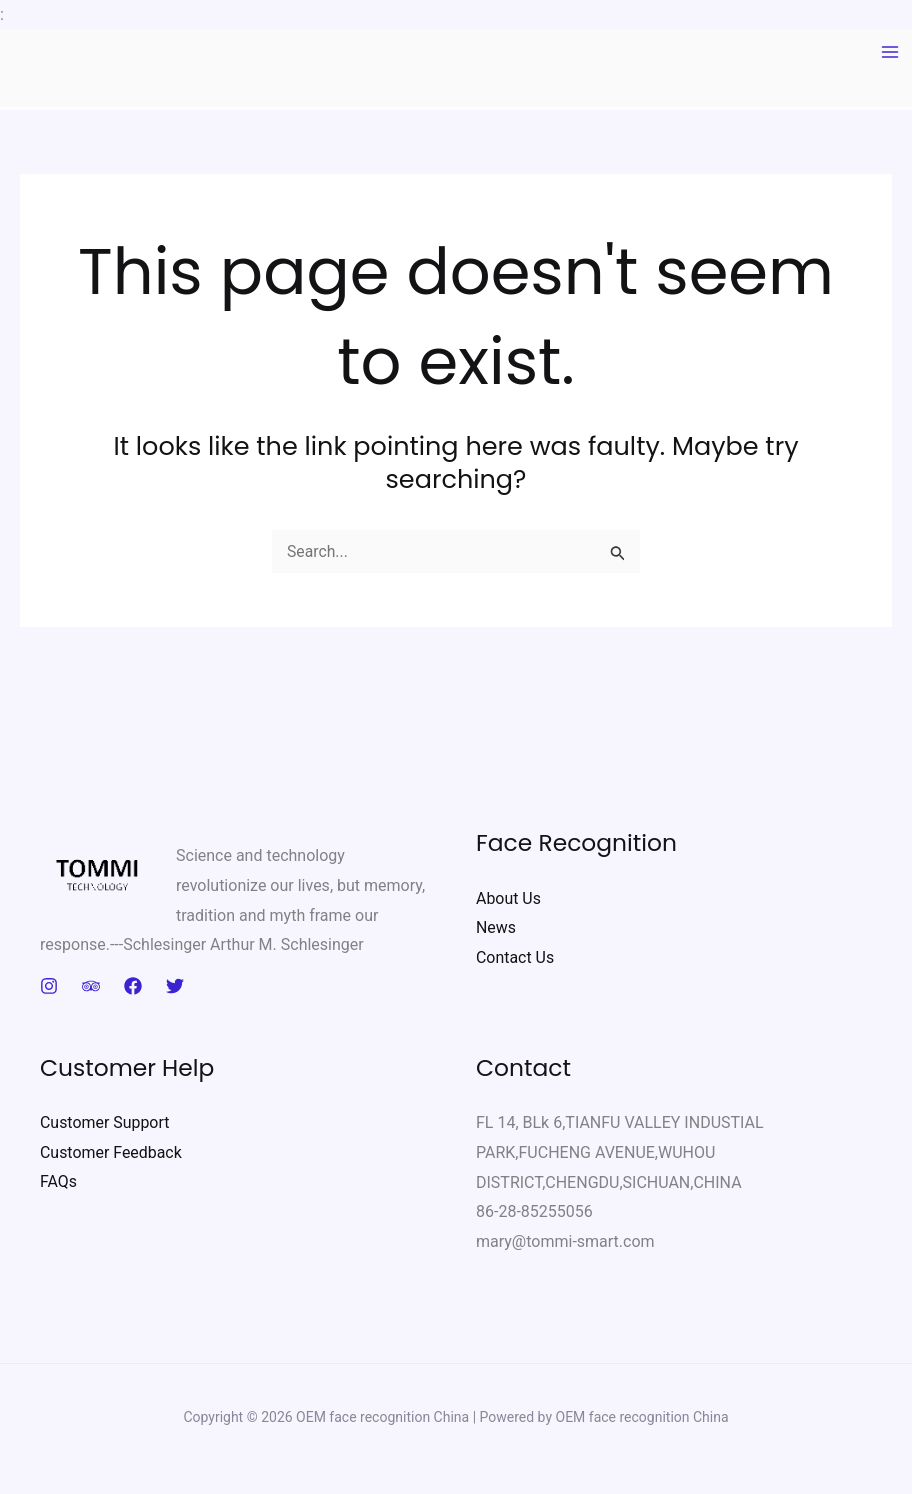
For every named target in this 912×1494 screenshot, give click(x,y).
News (496, 927)
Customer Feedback (111, 1152)
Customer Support (105, 1122)
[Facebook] (133, 986)
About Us (508, 898)
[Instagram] (49, 986)
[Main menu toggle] (890, 52)
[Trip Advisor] (91, 986)
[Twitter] (175, 986)
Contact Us (515, 957)
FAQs (58, 1182)
